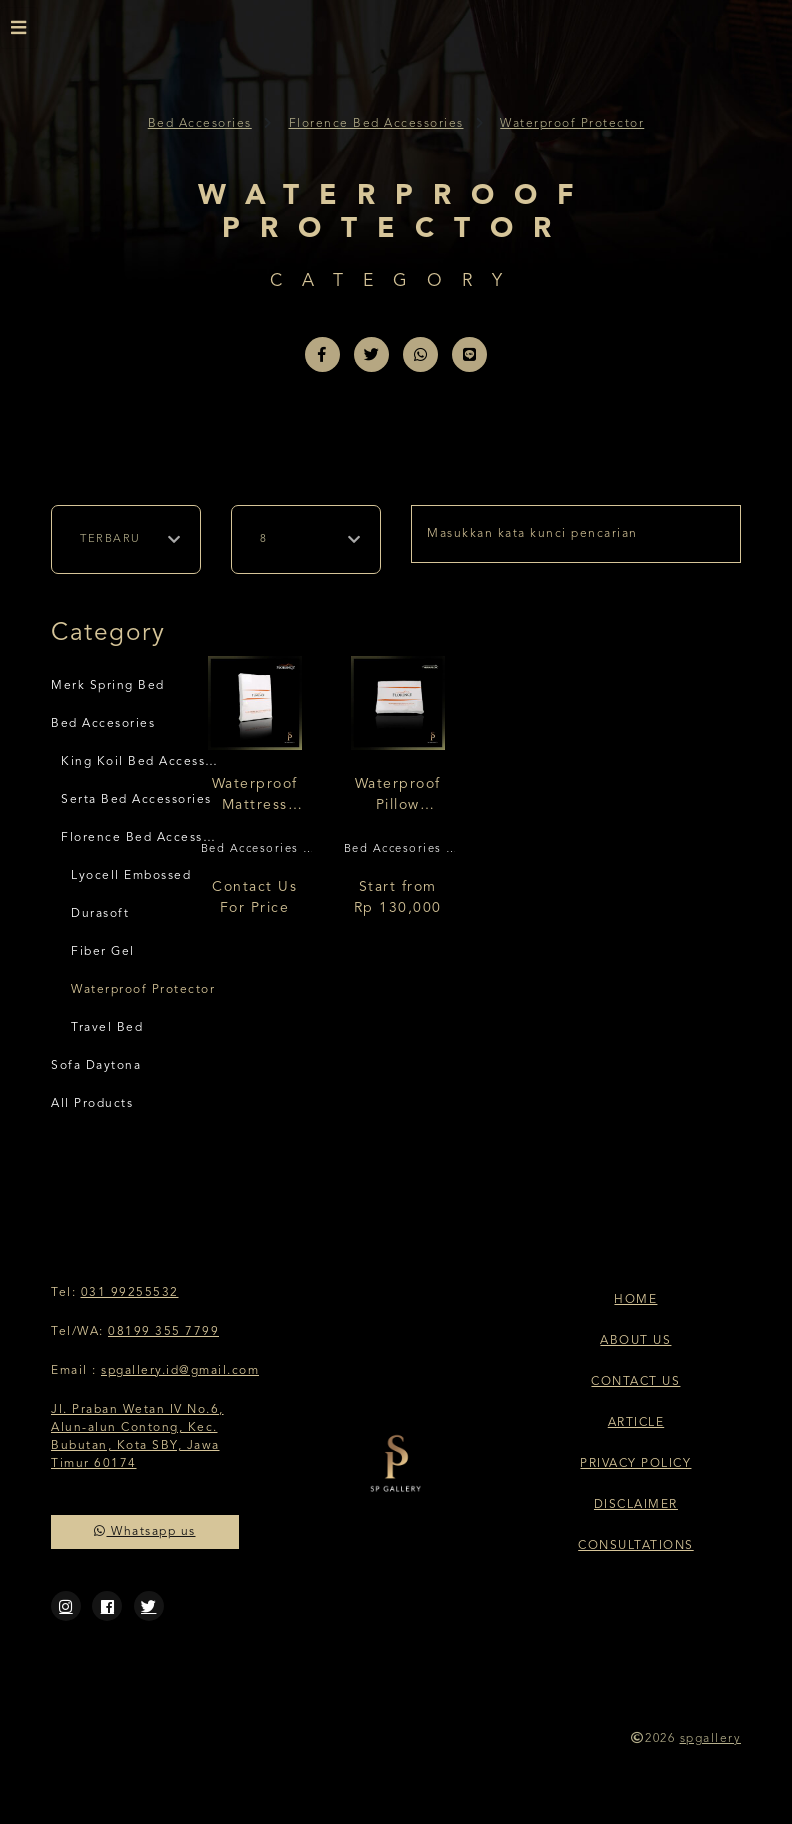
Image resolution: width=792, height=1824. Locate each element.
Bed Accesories (200, 124)
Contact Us (635, 1382)
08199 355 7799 (163, 1332)
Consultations (636, 1546)
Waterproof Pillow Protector (398, 796)
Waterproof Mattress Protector (255, 796)
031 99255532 (130, 1293)
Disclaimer (636, 1505)
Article (636, 1423)
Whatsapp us (145, 1531)
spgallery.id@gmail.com (180, 1371)
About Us (635, 1341)
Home (635, 1300)
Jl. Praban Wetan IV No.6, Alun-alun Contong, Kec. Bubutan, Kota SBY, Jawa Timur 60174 (137, 1437)
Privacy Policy (635, 1464)
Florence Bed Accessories (376, 124)
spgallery (711, 1739)
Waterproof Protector (572, 124)
